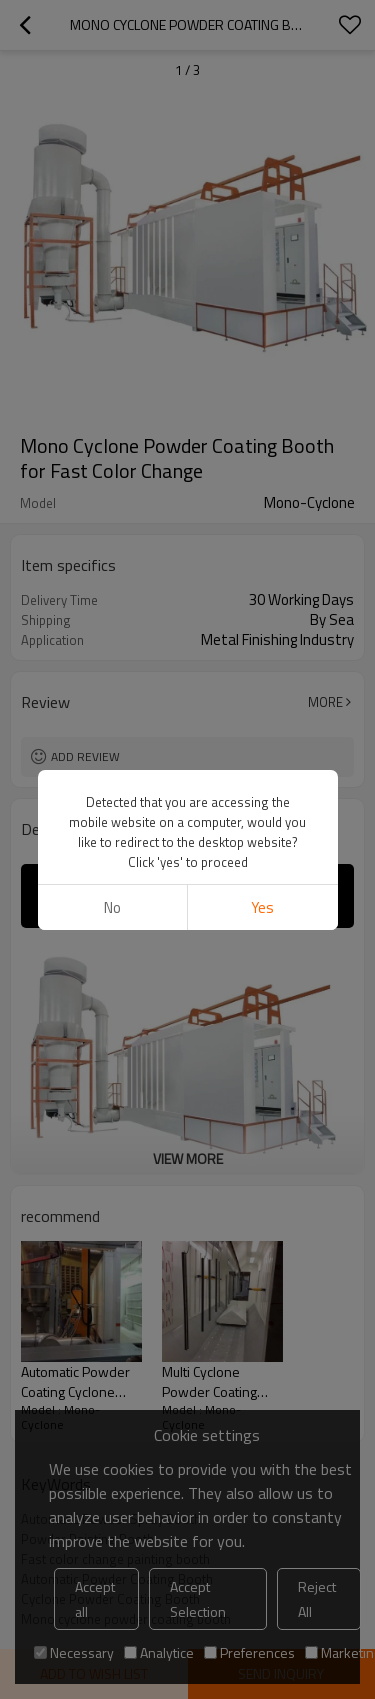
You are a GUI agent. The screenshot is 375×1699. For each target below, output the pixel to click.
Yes (262, 907)
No (112, 907)
